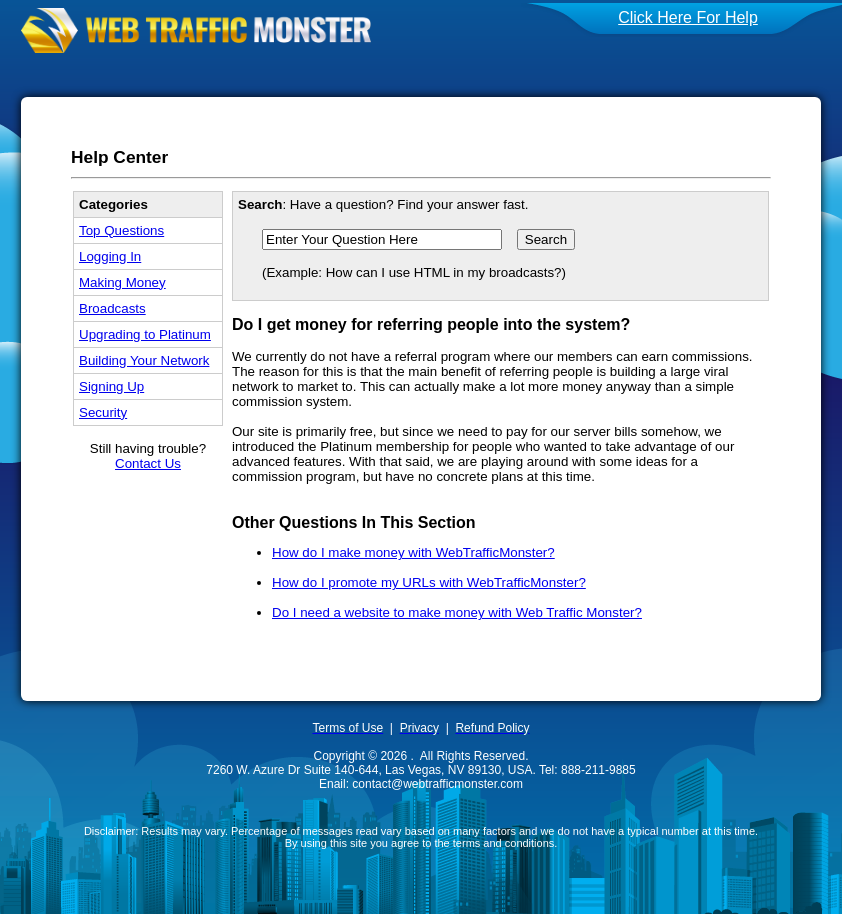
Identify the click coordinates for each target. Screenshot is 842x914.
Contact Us (148, 463)
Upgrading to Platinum (145, 334)
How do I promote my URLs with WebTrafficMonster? (429, 582)
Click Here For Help (688, 17)
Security (103, 412)
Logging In (110, 256)
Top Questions (121, 230)
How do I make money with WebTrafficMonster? (413, 552)
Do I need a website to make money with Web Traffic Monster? (457, 612)
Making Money (122, 282)
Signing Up (111, 386)
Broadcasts (112, 308)
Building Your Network (144, 360)
